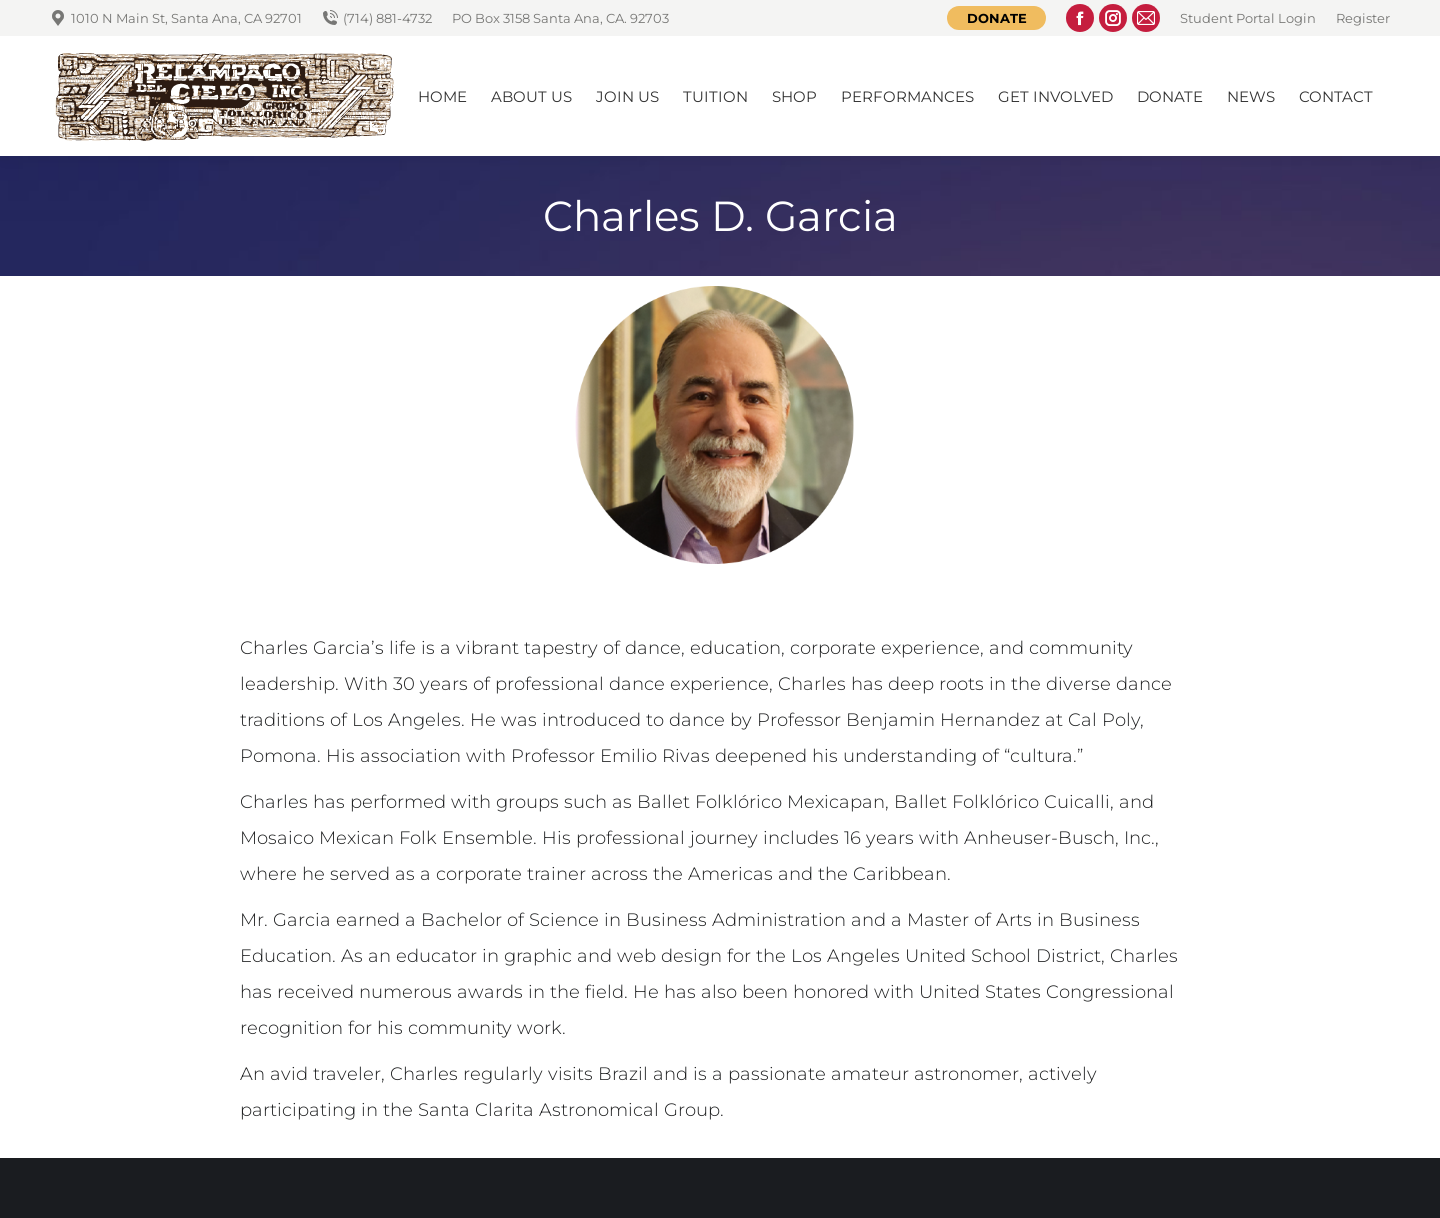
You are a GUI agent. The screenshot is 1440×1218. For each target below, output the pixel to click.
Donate (997, 18)
